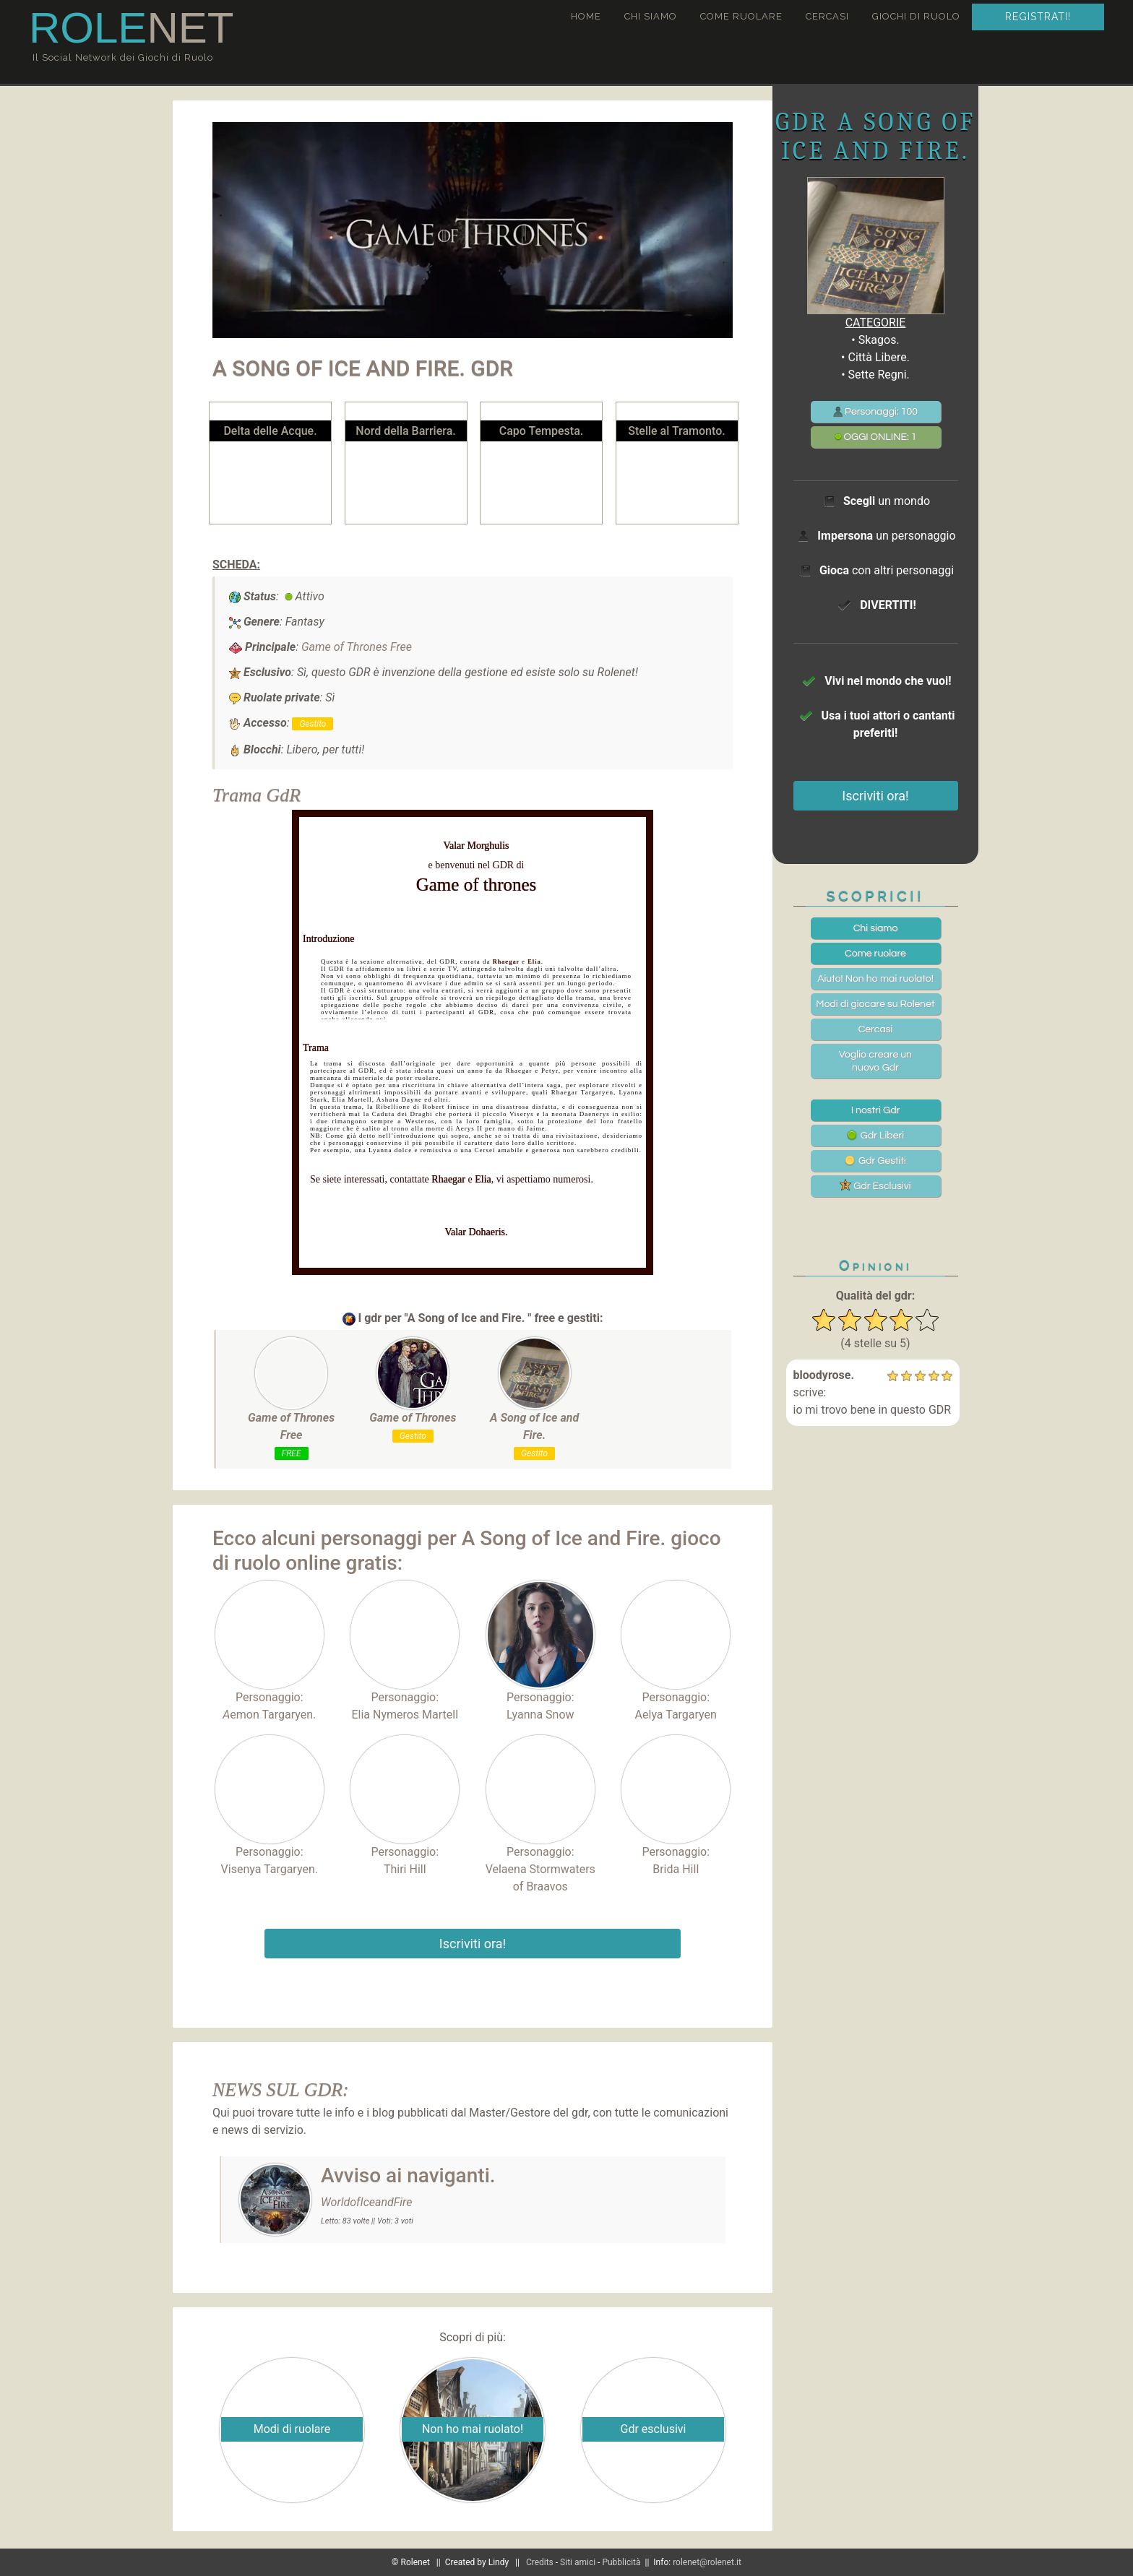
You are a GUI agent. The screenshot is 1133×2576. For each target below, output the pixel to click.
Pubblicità (621, 2562)
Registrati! (1038, 16)
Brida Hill (675, 1869)
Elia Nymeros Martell (404, 1714)
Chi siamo (650, 16)
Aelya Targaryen (676, 1714)
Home (586, 16)
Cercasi (827, 16)
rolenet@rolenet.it (707, 2562)
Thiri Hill (405, 1869)
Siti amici (577, 2562)
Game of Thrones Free (356, 647)
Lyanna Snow (540, 1714)
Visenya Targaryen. (269, 1869)
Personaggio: (269, 1642)
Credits (539, 2562)
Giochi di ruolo (916, 16)
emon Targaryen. (269, 1714)
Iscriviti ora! (472, 1943)
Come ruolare (741, 16)
